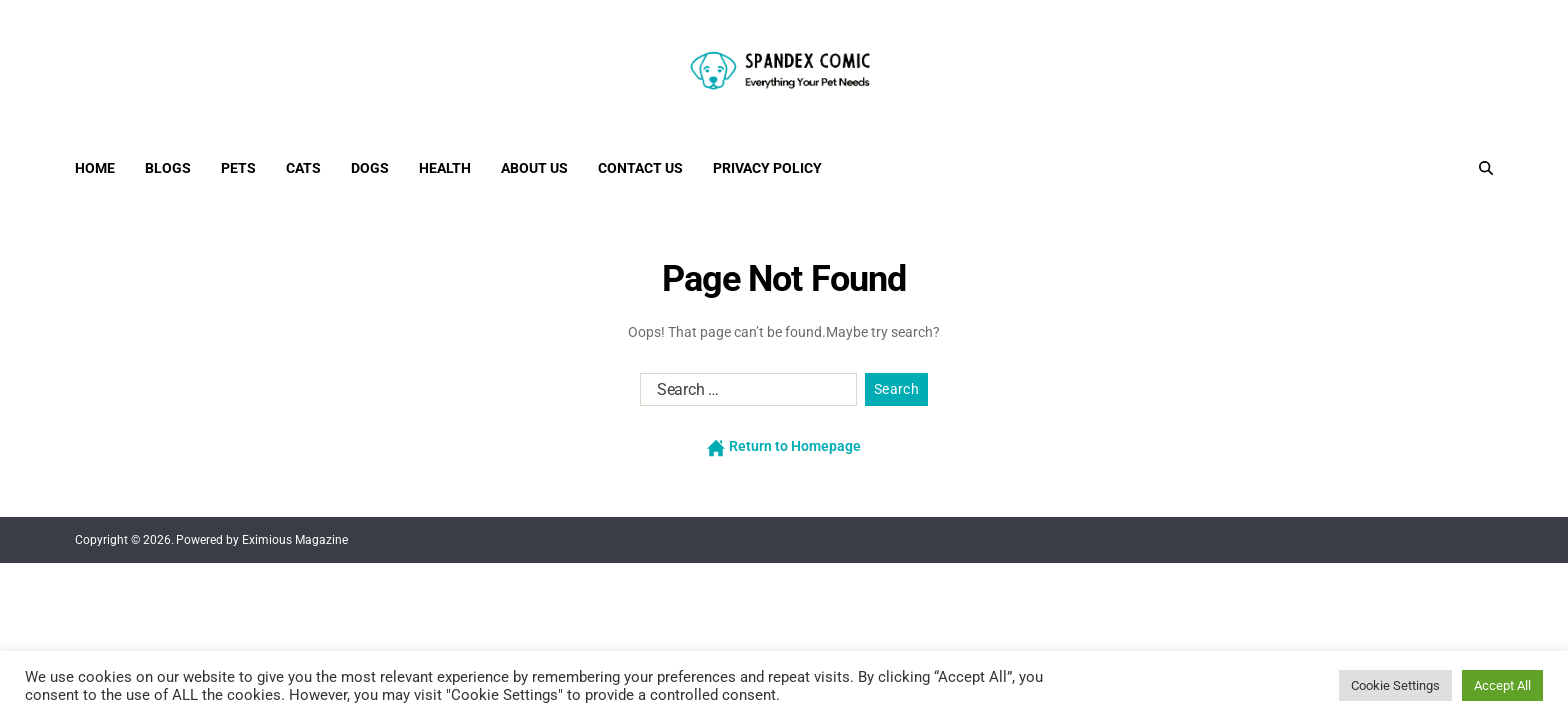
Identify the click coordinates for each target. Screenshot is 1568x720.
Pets (238, 168)
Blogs (168, 168)
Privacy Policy (767, 168)
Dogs (370, 168)
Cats (303, 168)
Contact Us (640, 168)
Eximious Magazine (295, 540)
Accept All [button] (1502, 685)
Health (445, 168)
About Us (534, 168)
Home (95, 168)
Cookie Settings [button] (1395, 685)
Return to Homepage (784, 447)
